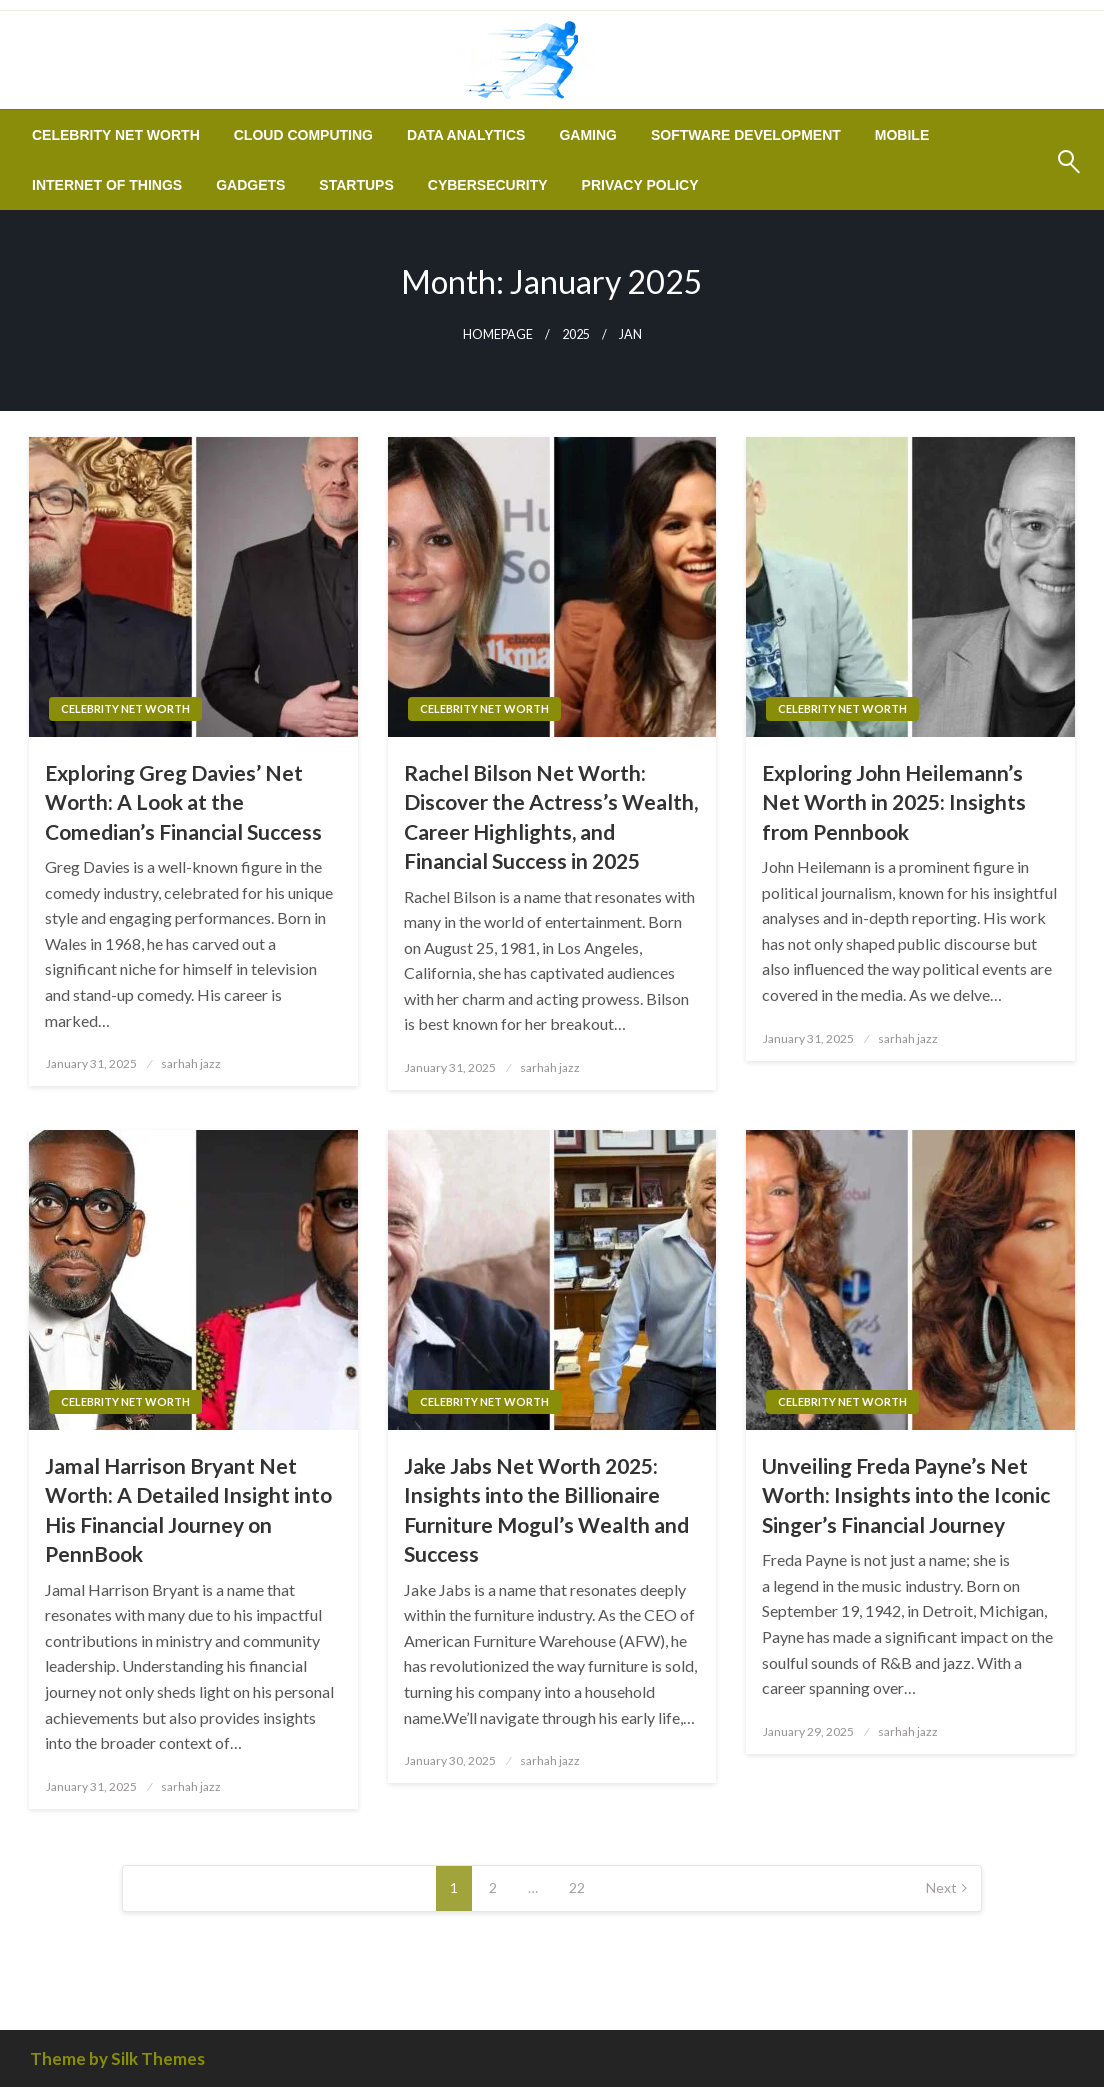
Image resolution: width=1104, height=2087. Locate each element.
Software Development (746, 135)
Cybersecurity (488, 185)
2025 (576, 334)
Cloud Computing (303, 135)
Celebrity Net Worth (116, 135)
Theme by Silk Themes (117, 2058)
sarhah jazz (191, 1063)
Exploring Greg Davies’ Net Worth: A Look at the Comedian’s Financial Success (183, 802)
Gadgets (250, 185)
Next (941, 1887)
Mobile (902, 135)
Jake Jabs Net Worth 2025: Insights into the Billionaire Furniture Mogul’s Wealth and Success (546, 1509)
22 (577, 1887)
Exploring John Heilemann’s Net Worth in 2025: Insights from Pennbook (894, 802)
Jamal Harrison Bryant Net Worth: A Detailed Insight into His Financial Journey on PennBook (188, 1509)
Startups (356, 185)
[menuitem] (116, 135)
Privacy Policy (640, 185)
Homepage (498, 334)
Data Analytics (466, 135)
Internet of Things (107, 185)
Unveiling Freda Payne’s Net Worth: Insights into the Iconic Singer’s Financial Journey (906, 1495)
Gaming (588, 135)
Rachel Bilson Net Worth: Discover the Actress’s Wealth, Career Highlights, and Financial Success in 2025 (551, 816)
